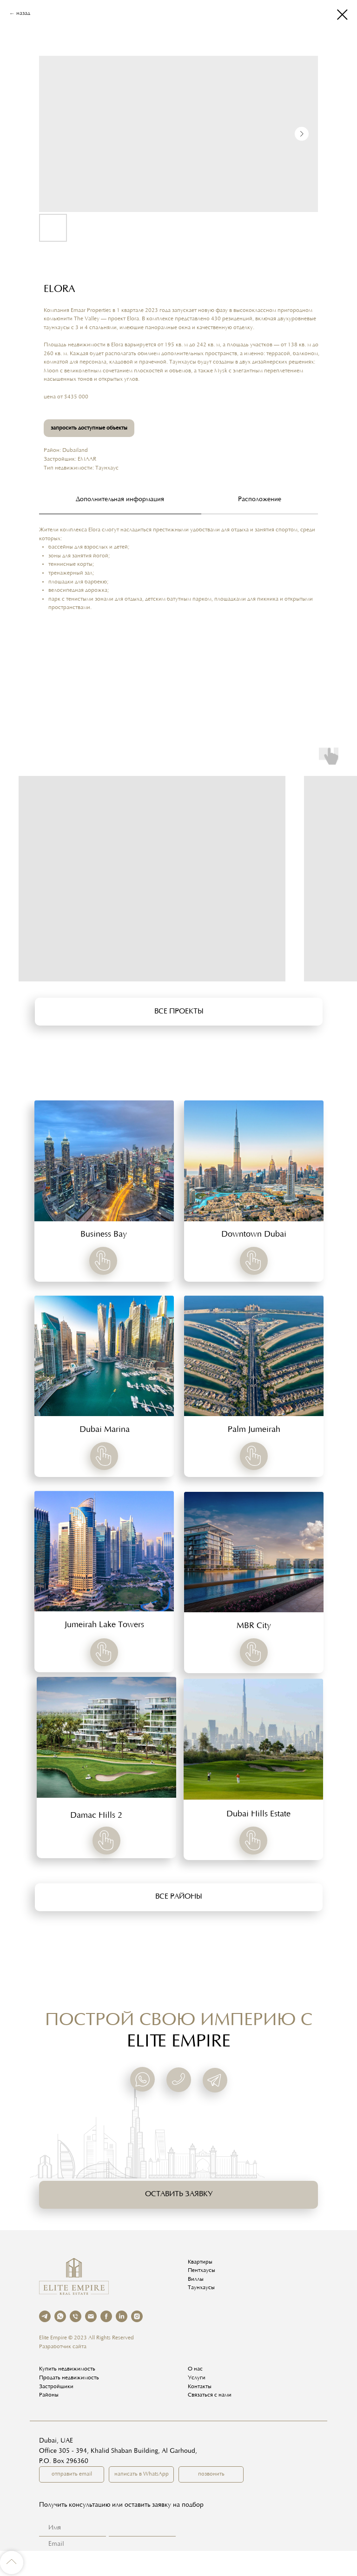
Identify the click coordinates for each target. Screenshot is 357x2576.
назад (23, 13)
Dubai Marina (104, 1430)
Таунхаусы (201, 2288)
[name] (138, 2528)
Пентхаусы (201, 2270)
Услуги (196, 2378)
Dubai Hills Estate (258, 1814)
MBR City (254, 1626)
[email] (91, 2316)
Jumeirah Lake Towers (104, 1625)
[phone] (75, 2316)
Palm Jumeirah (254, 1430)
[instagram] (137, 2316)
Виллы (196, 2279)
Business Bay (103, 1235)
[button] (179, 1012)
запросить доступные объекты (89, 428)
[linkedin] (121, 2316)
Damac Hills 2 (96, 1816)
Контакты (200, 2387)
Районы (49, 2395)
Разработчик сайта (62, 2347)
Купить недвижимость (67, 2369)
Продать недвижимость (69, 2378)
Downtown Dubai (253, 1235)
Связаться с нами (209, 2395)
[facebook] (106, 2316)
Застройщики (56, 2387)
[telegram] (45, 2316)
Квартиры (200, 2262)
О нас (195, 2369)
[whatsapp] (60, 2316)
